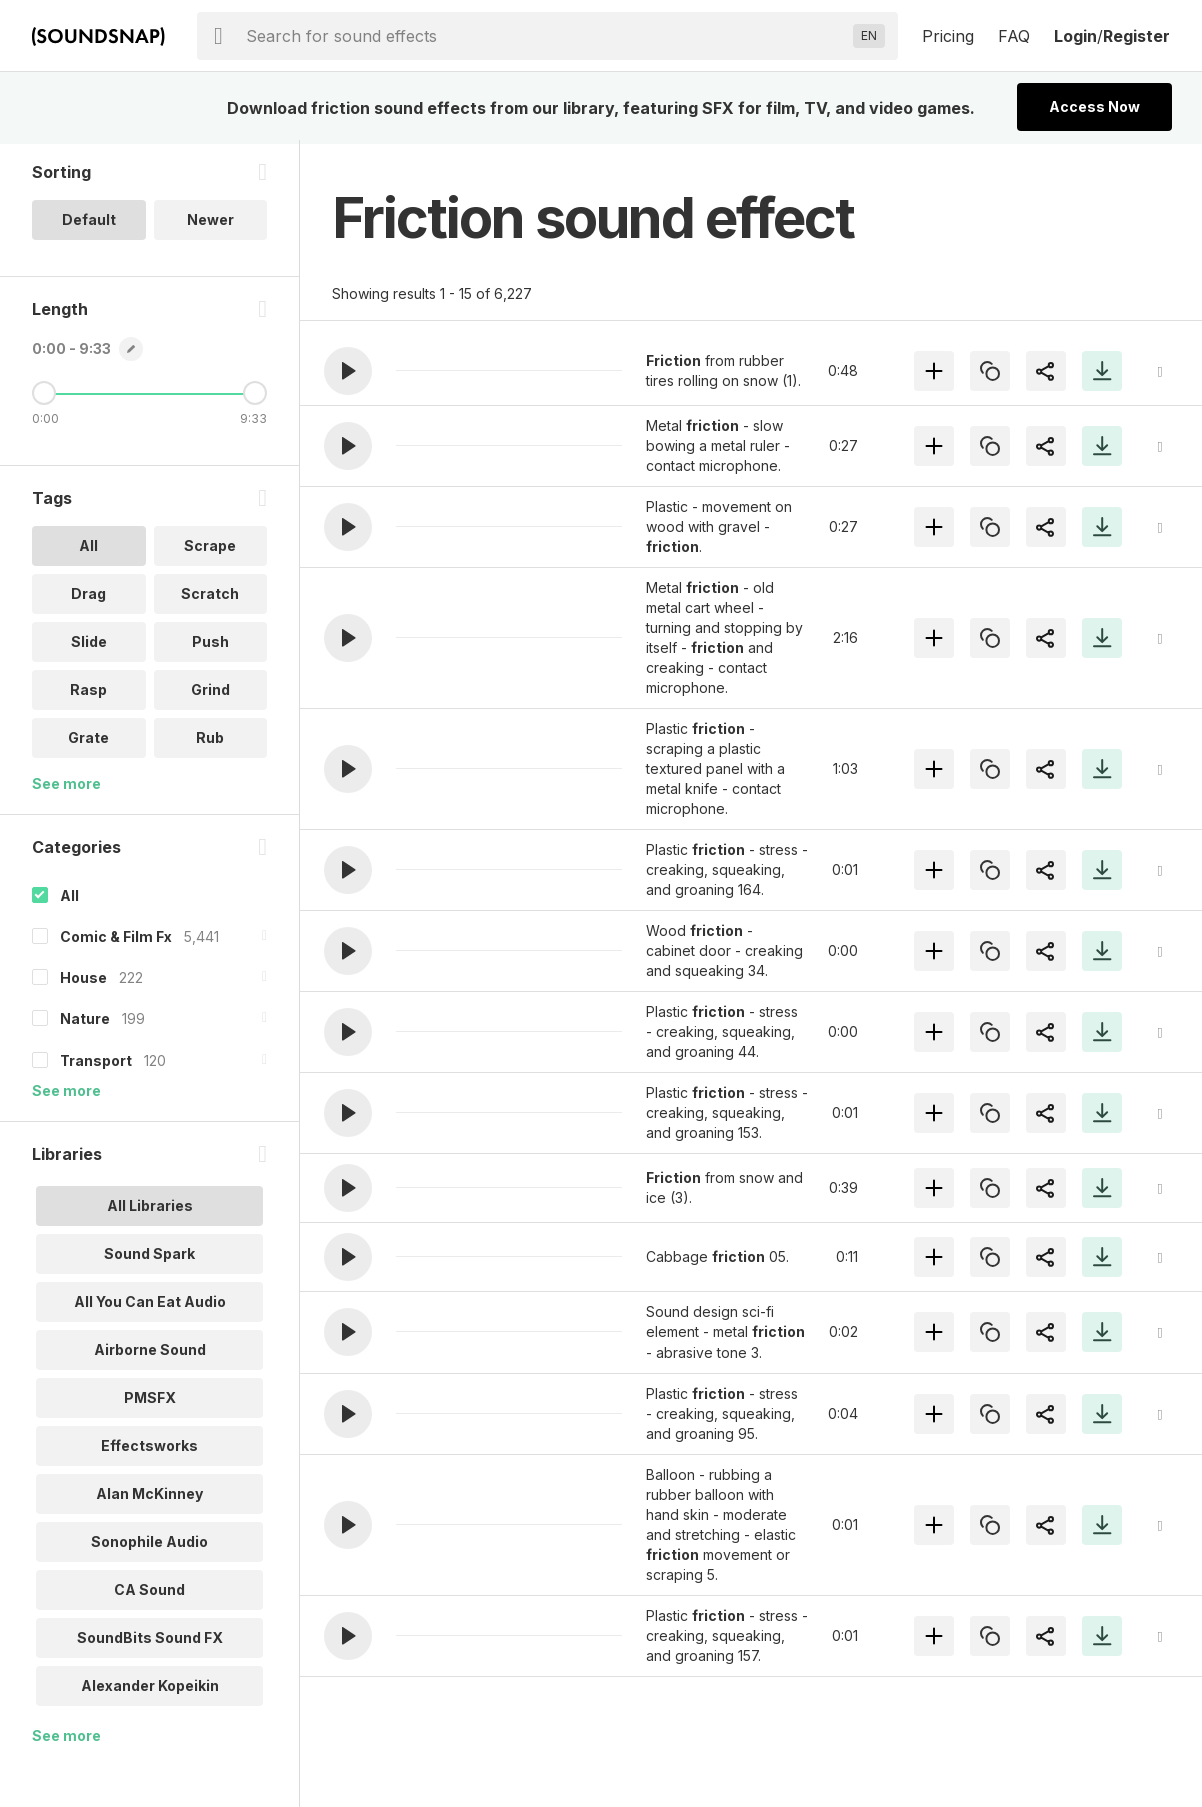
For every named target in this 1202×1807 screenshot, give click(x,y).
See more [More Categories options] (66, 1093)
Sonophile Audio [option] (149, 1544)
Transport (96, 1063)
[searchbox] (545, 36)
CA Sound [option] (149, 1592)
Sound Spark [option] (149, 1256)
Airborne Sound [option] (150, 1352)
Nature (85, 1022)
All (69, 899)
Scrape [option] (210, 549)
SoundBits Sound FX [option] (150, 1640)
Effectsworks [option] (149, 1448)
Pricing (948, 36)
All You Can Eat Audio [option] (150, 1304)
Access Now (1094, 106)
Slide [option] (89, 645)
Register (1136, 36)
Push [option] (210, 645)
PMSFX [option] (150, 1400)
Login (1075, 36)
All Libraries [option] (150, 1208)
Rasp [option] (88, 693)
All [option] (88, 549)
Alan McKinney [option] (149, 1496)
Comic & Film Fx (116, 940)
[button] (348, 371)
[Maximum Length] (255, 397)
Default (89, 223)
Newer (210, 223)
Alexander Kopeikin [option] (150, 1688)
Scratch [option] (210, 597)
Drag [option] (88, 597)
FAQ (1014, 36)
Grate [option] (88, 741)
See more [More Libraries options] (66, 1738)
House (83, 981)
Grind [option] (210, 693)
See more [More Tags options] (66, 787)
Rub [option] (210, 741)
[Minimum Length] (44, 397)
